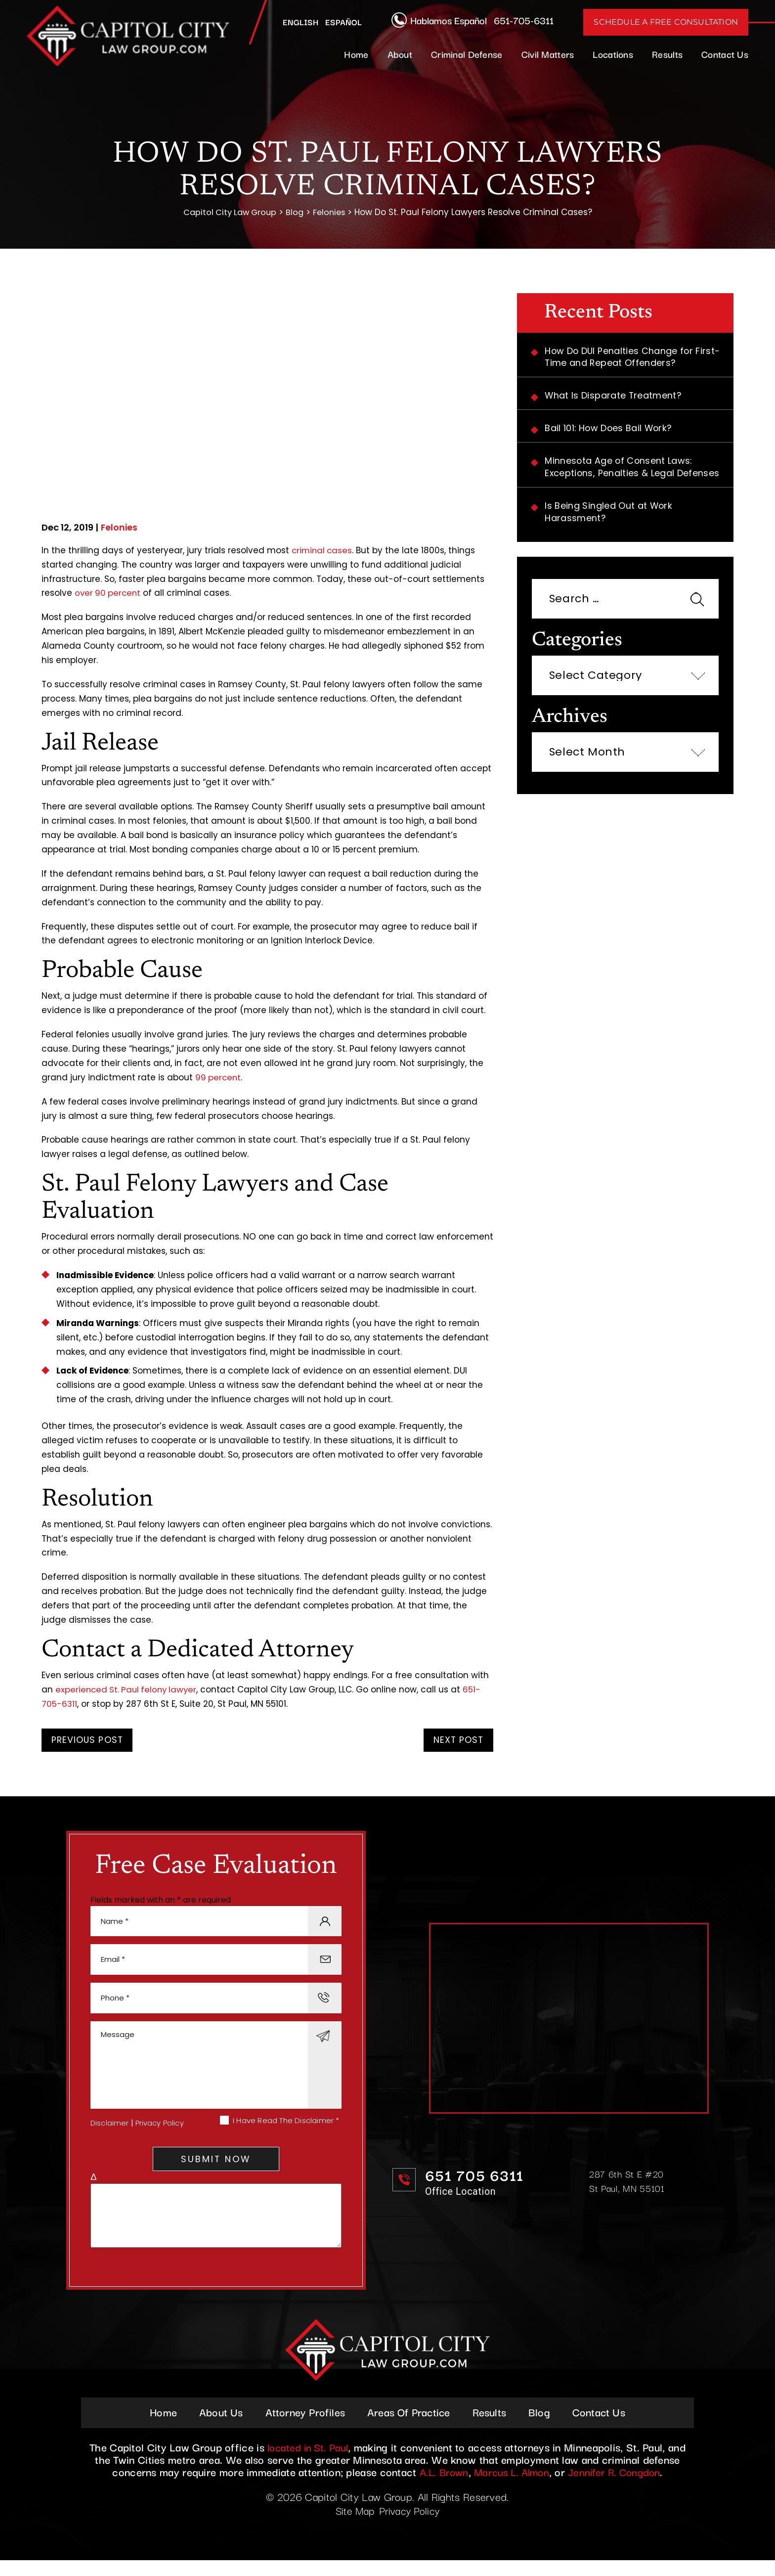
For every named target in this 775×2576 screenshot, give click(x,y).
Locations (613, 53)
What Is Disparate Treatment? (615, 397)
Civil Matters (547, 53)
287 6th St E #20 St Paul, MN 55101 (627, 2188)
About (400, 53)
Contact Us (724, 53)
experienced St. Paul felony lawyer (128, 1690)
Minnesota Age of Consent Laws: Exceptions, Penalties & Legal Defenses (634, 469)
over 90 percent (109, 593)
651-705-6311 (524, 20)
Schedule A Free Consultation (666, 22)
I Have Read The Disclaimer (286, 2130)
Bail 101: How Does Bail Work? (611, 430)
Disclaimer (109, 2132)
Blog (545, 2427)
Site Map (354, 2526)
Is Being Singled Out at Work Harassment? (610, 515)
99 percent (218, 1078)
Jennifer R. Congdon (618, 2487)
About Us (215, 2427)
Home (356, 53)
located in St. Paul (307, 2462)
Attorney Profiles (302, 2427)
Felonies (119, 528)
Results (667, 53)
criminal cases (323, 551)
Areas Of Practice (409, 2427)
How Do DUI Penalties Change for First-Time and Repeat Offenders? (635, 358)
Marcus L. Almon (511, 2487)
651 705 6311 (477, 2182)
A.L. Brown (438, 2487)
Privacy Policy (160, 2133)
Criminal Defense (467, 53)
